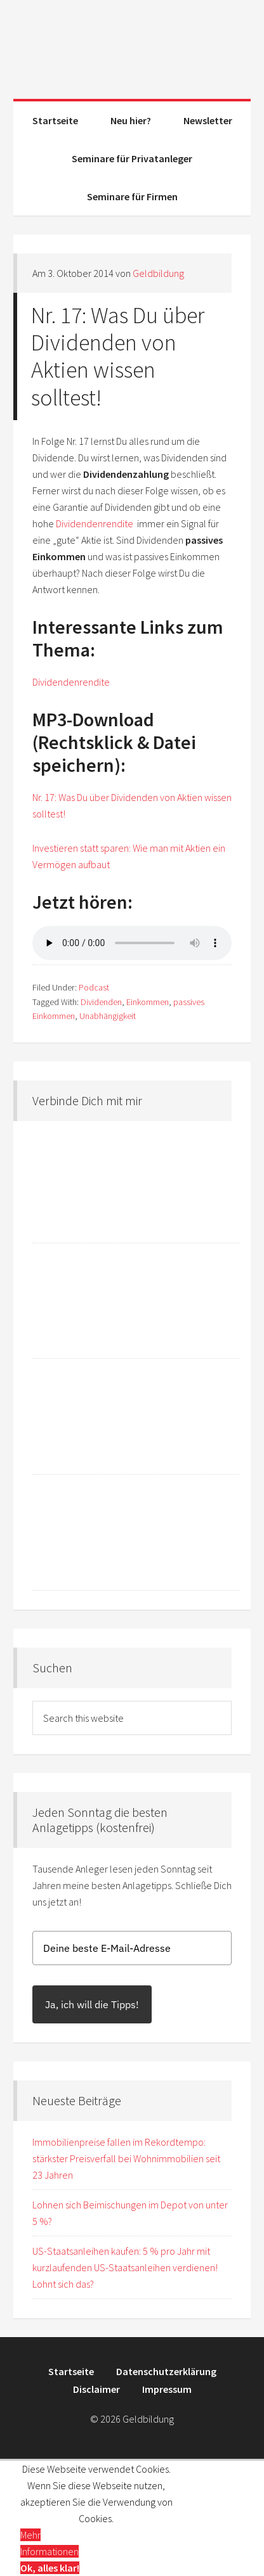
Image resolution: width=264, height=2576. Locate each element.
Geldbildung (132, 44)
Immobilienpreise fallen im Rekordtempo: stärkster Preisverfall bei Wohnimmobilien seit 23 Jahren (126, 2158)
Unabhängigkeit (107, 1016)
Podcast (94, 987)
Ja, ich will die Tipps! (92, 2004)
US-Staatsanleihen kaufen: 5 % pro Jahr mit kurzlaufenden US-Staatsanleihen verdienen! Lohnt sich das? (125, 2267)
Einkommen (147, 1002)
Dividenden (101, 1002)
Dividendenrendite (95, 523)
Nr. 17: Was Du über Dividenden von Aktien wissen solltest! (117, 356)
